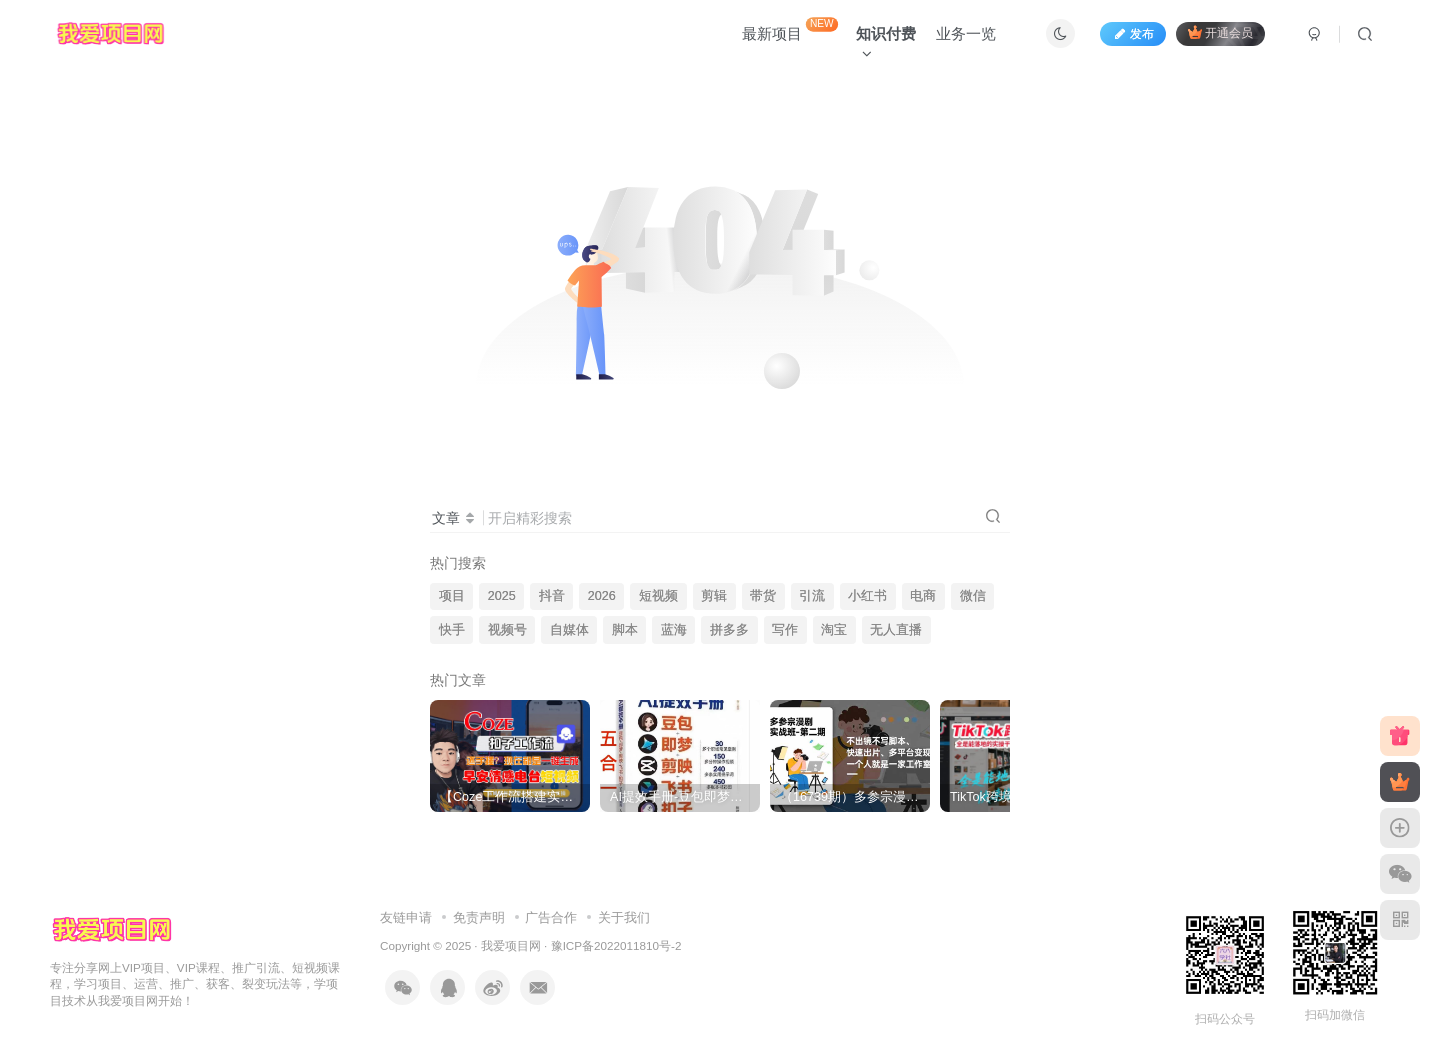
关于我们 (624, 917)
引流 (812, 596)
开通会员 (1220, 32)
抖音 (552, 596)
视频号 (507, 630)
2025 (502, 596)
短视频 (658, 596)
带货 (763, 596)
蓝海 (674, 630)
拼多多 (729, 630)
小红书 (867, 596)
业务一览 (966, 33)
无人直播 (896, 630)
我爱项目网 (511, 945)
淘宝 (834, 630)
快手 (452, 630)
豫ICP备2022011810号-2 (616, 945)
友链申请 (406, 917)
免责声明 (479, 917)
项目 (452, 596)
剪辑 (714, 596)
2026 (602, 596)
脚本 (625, 630)
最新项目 (790, 29)
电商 (923, 596)
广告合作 (551, 917)
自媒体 (569, 630)
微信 (973, 596)
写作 (785, 630)
